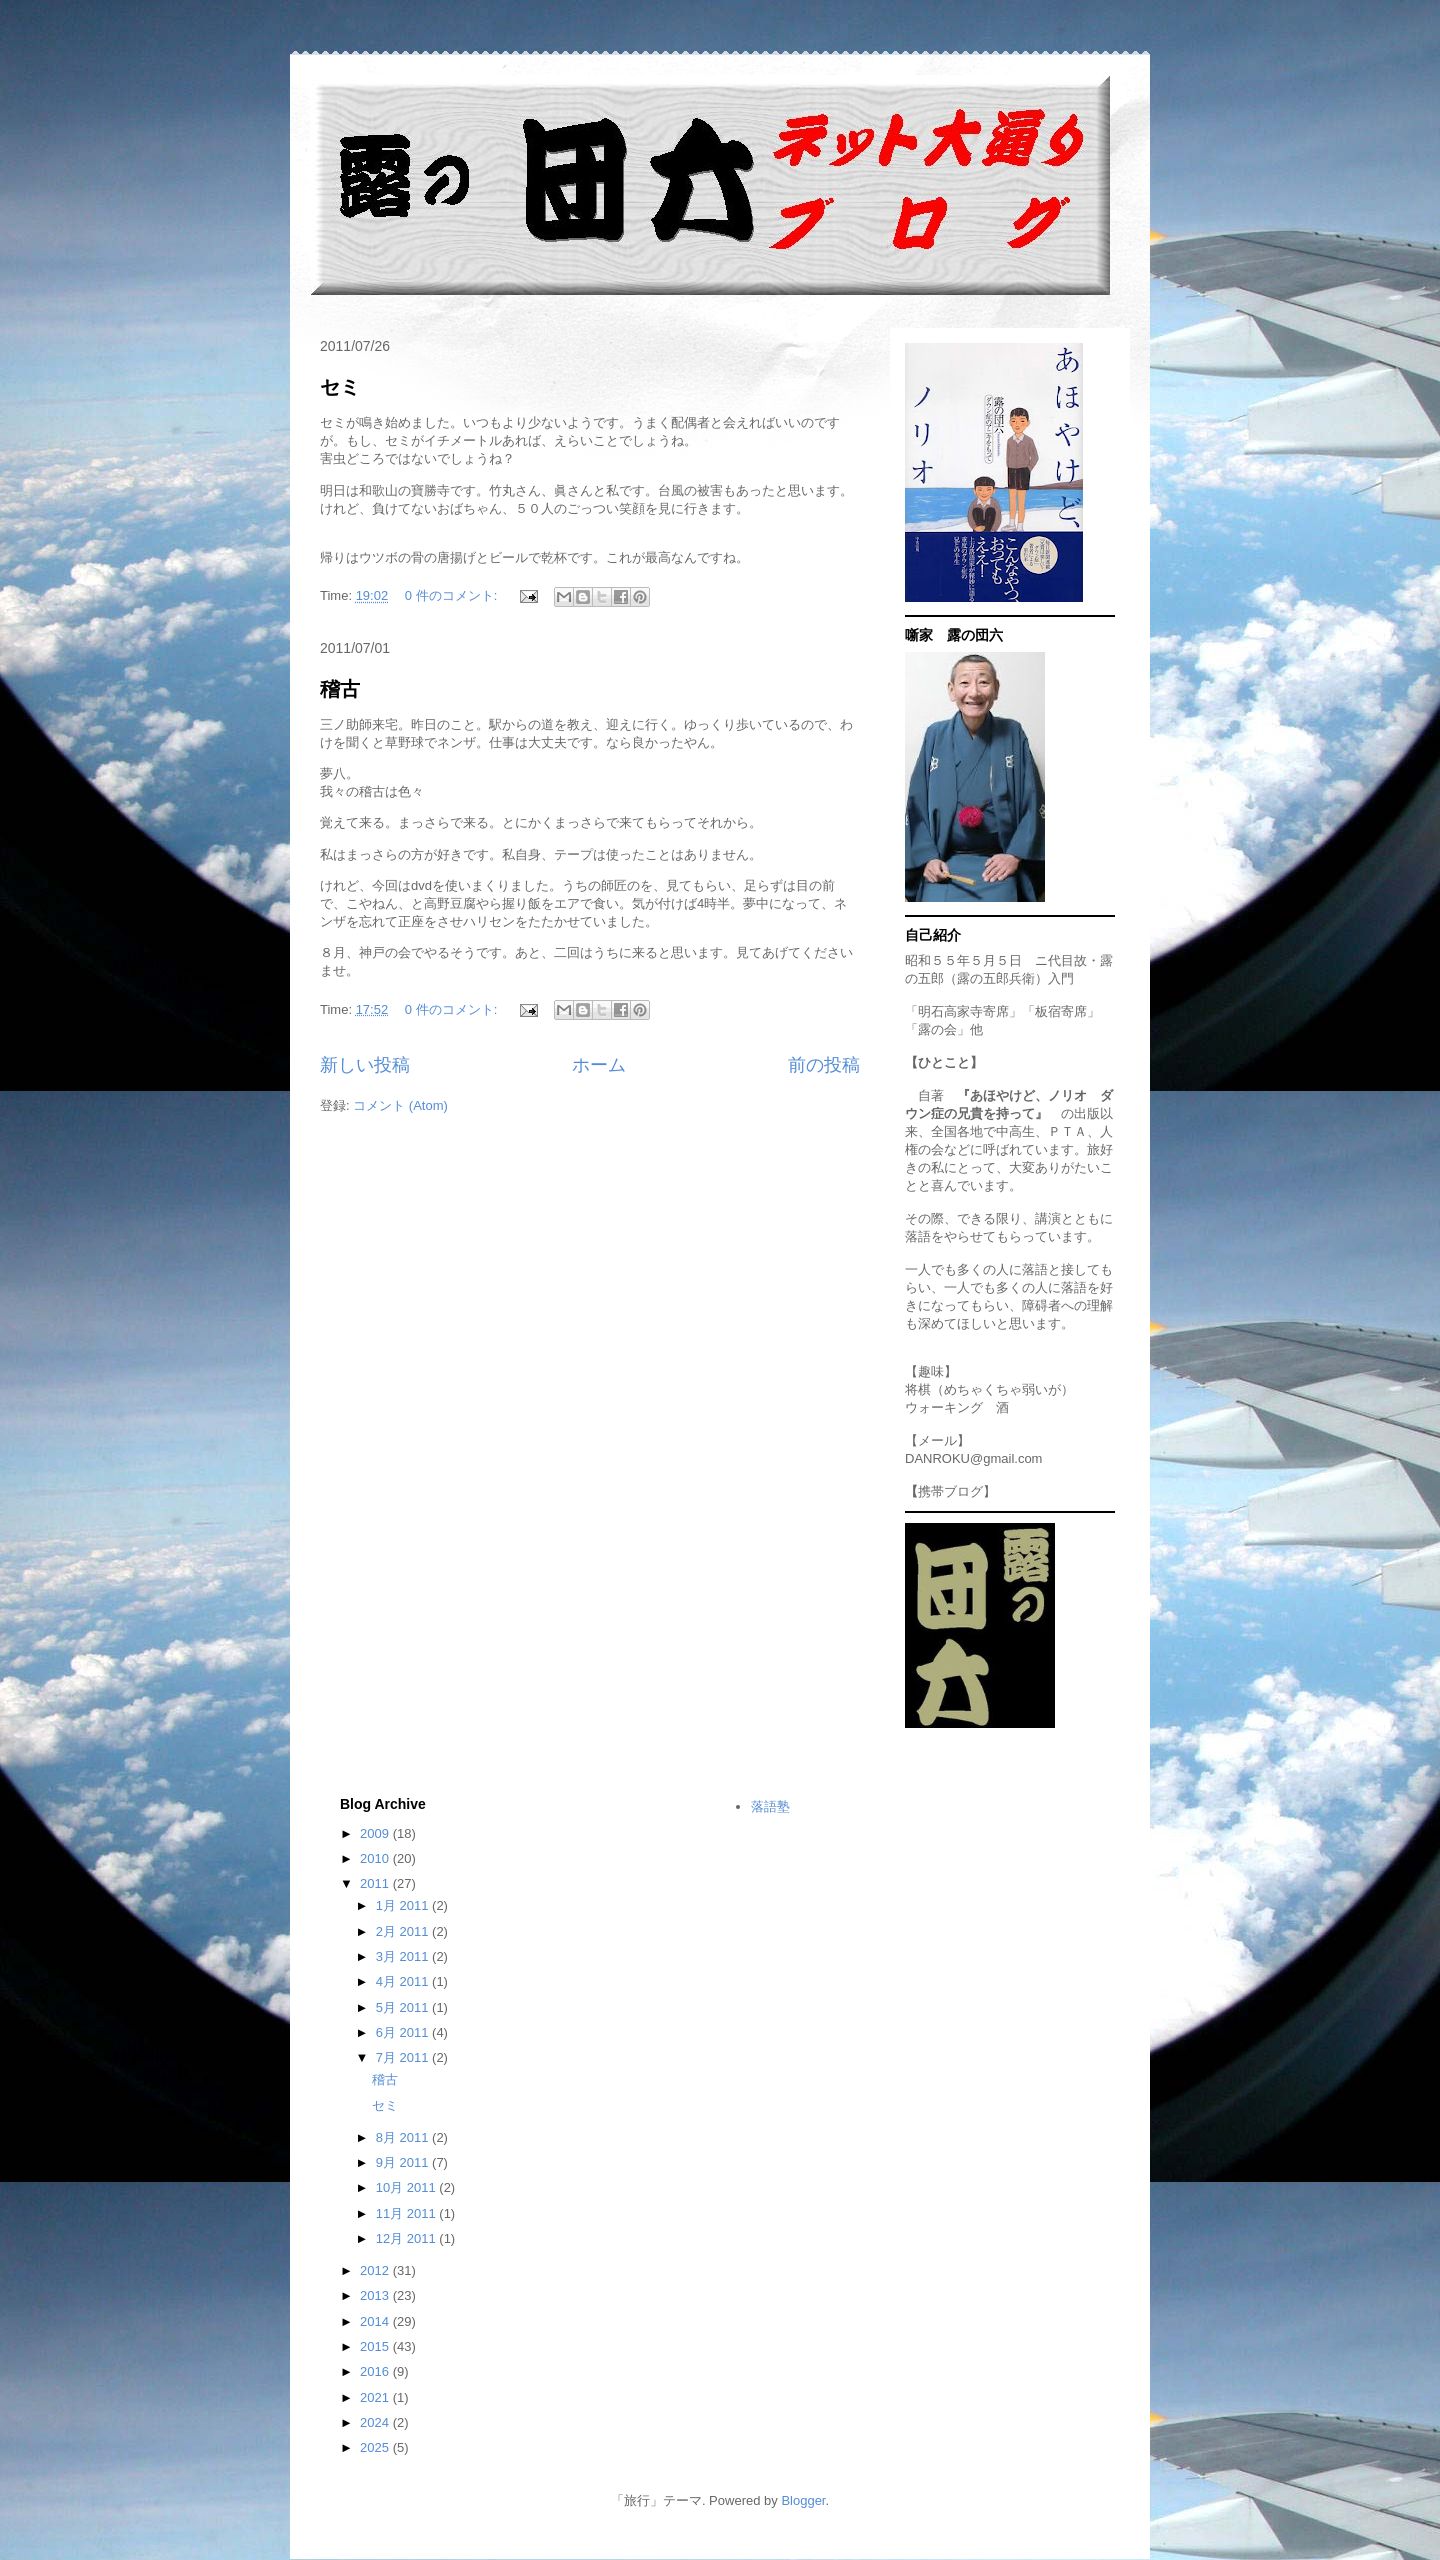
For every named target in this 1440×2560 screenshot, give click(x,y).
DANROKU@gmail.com (973, 1458)
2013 (376, 2295)
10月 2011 (408, 2187)
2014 (376, 2321)
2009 (376, 1833)
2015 (376, 2346)
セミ (340, 387)
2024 (376, 2422)
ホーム (599, 1065)
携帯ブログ (950, 1491)
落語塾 (770, 1806)
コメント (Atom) (400, 1105)
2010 (376, 1858)
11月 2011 (408, 2213)
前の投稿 (824, 1065)
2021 (376, 2397)
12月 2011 (408, 2238)
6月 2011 (404, 2032)
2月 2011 (404, 1931)
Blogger (803, 2500)
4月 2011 (404, 1981)
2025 (376, 2447)
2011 (376, 1883)
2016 (376, 2371)
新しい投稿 (365, 1065)
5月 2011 (404, 2007)
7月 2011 (404, 2057)
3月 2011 (404, 1956)
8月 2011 (404, 2137)
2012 (376, 2270)
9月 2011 (404, 2162)
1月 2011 (404, 1905)
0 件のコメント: (453, 595)
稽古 (340, 689)
